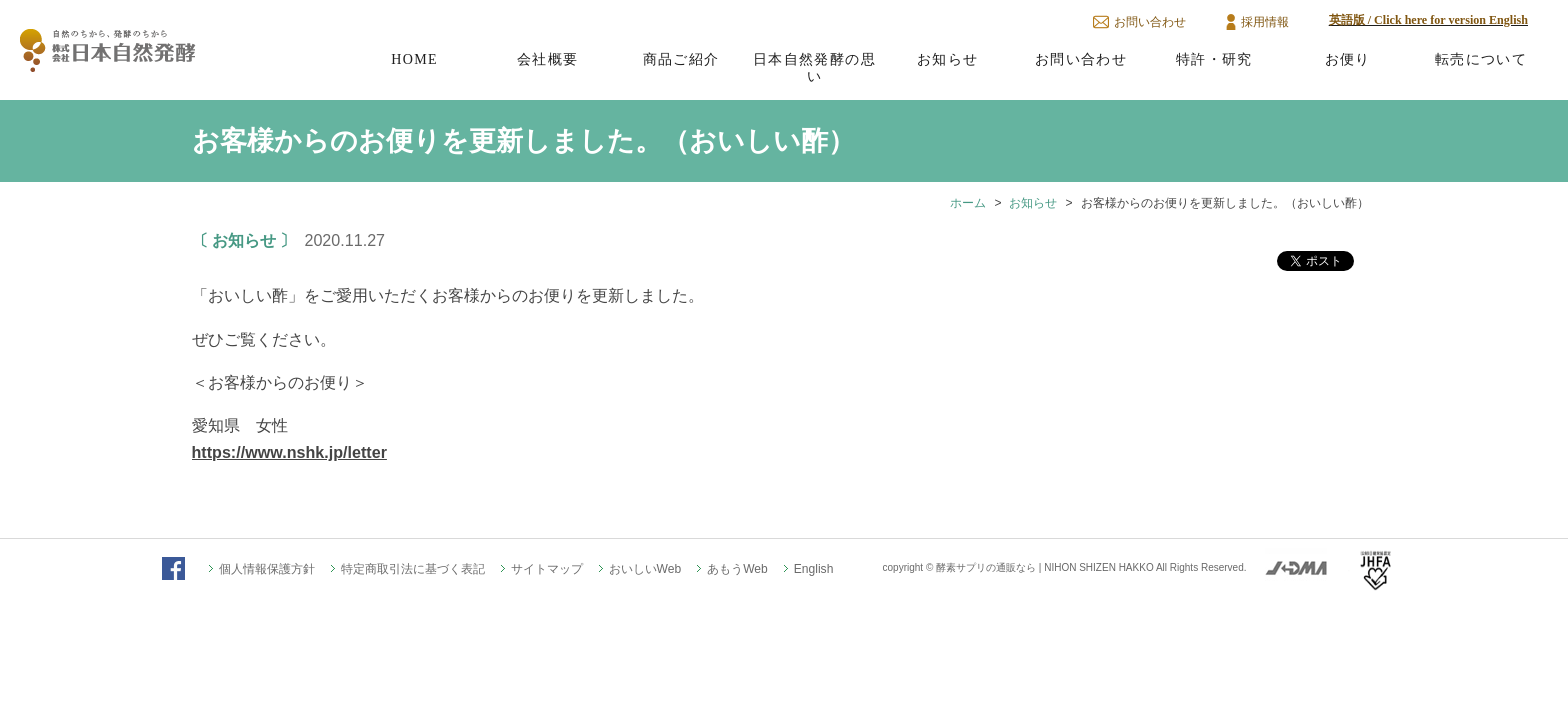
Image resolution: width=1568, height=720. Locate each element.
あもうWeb (737, 569)
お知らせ (948, 59)
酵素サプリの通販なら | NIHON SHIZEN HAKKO (1045, 567)
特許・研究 (1214, 59)
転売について (1481, 59)
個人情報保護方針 (267, 569)
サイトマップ (547, 569)
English (814, 569)
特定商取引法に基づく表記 (413, 569)
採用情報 (1265, 22)
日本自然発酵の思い (814, 67)
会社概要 (548, 59)
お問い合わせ (1150, 22)
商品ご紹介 (681, 59)
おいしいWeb (645, 569)
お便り (1348, 59)
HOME (414, 59)
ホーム (968, 203)
